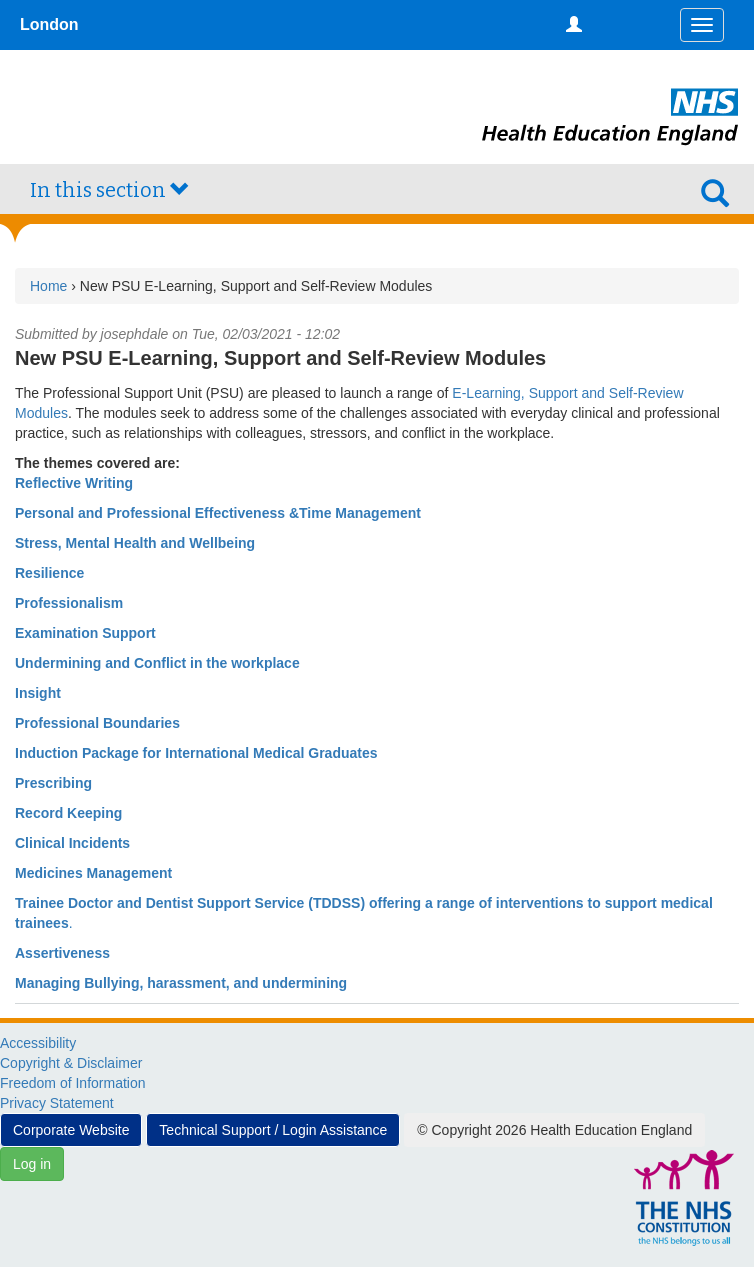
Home (48, 286)
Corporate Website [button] (71, 1130)
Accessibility (38, 1043)
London (49, 24)
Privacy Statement (57, 1103)
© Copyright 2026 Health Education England (554, 1130)
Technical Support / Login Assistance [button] (273, 1130)
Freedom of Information (73, 1083)
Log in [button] (32, 1164)
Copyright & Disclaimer (71, 1063)
